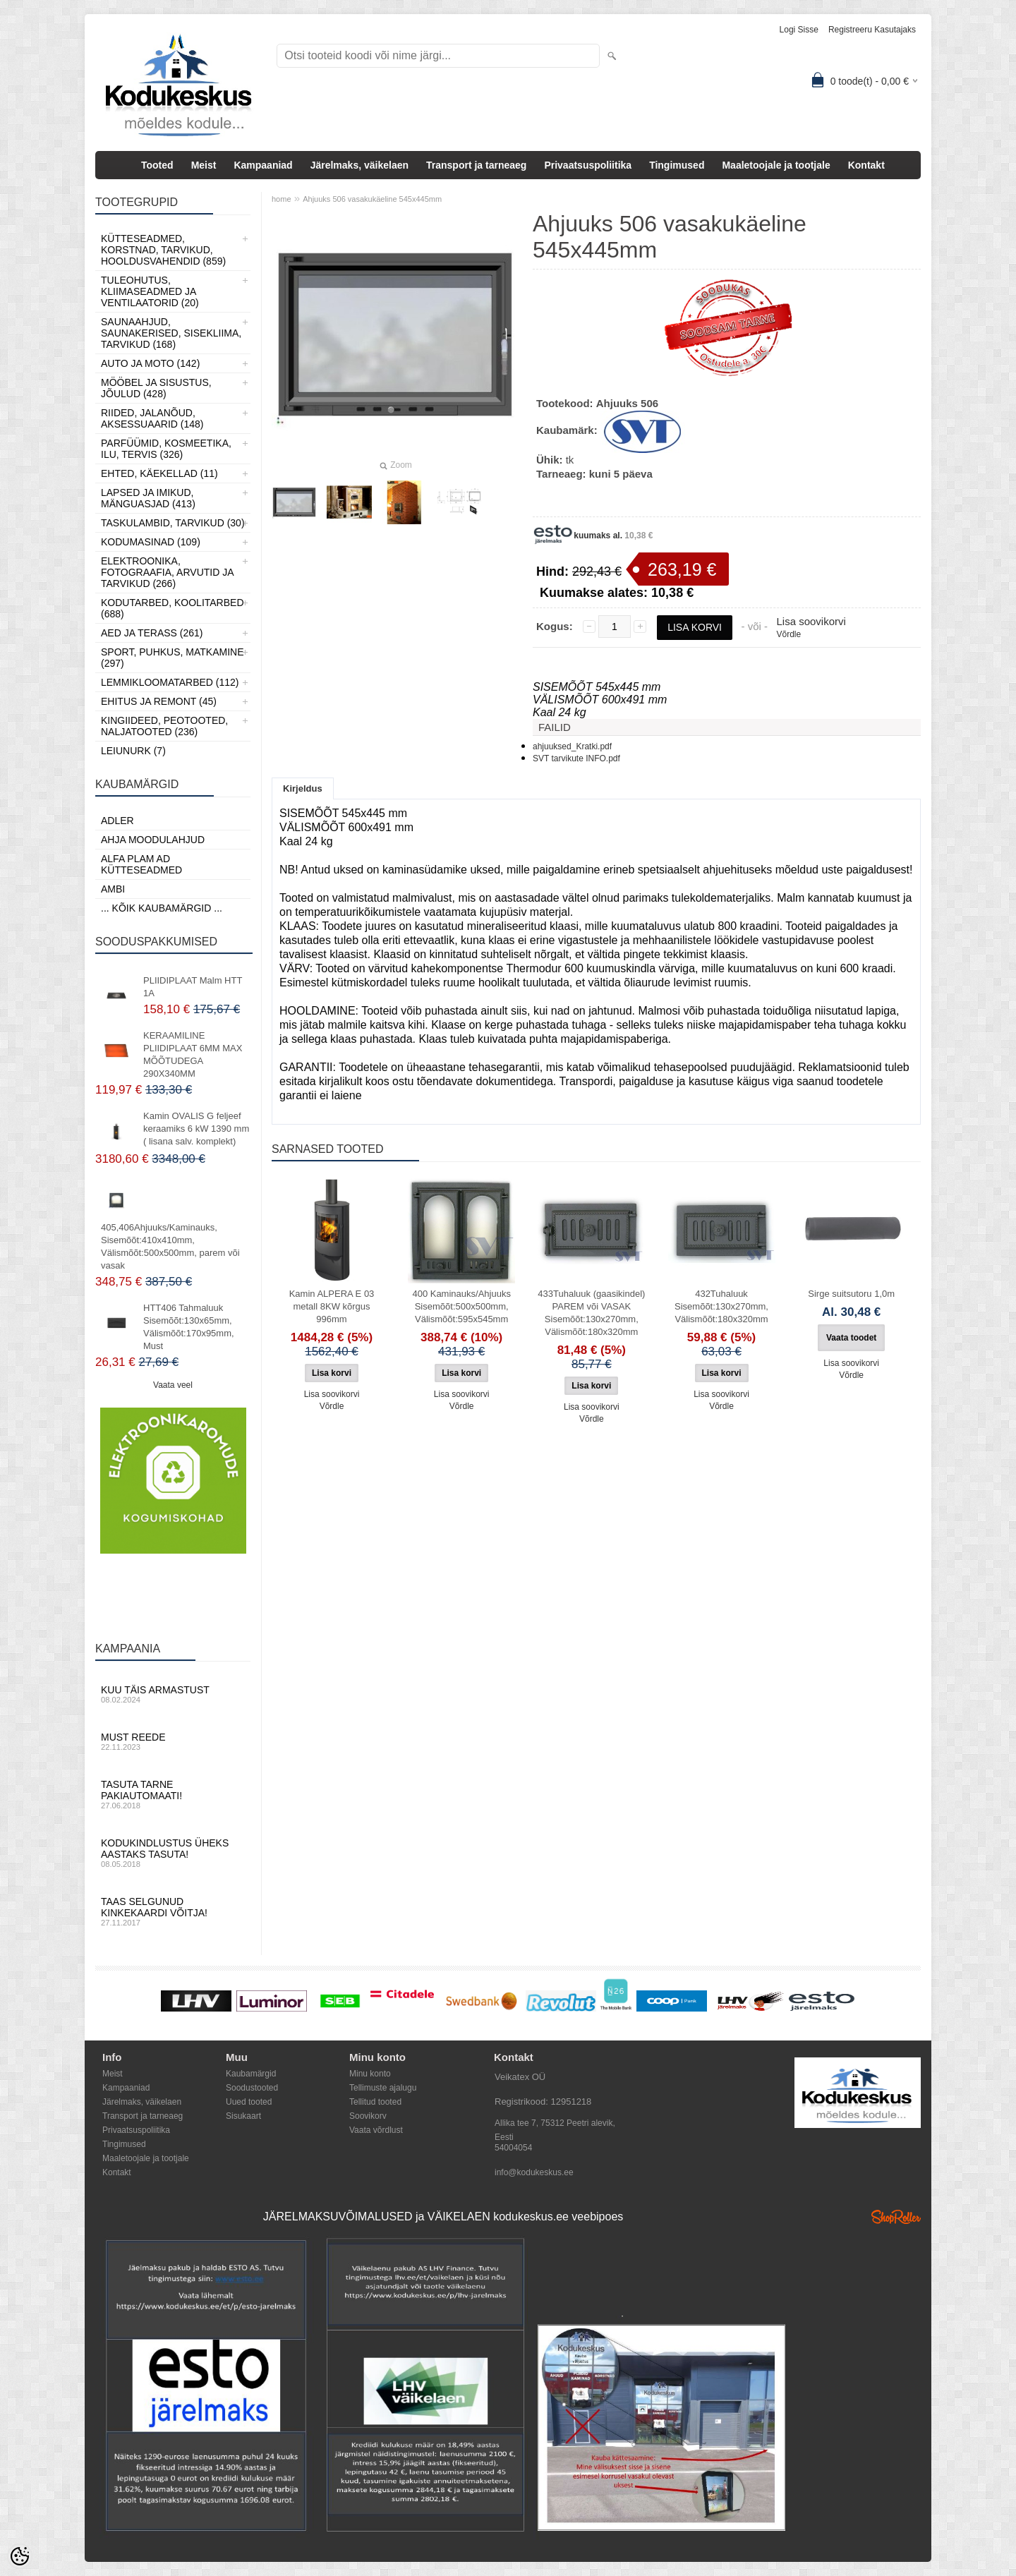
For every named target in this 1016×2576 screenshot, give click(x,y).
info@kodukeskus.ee (534, 2172)
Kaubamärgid (251, 2074)
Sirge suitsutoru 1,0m (851, 1293)
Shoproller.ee (896, 2217)
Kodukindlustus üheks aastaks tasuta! (173, 1852)
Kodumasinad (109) (150, 542)
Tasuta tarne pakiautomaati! (173, 1794)
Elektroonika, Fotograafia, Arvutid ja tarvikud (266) (167, 572)
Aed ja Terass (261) (151, 633)
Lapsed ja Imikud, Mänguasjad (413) (148, 498)
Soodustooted (252, 2088)
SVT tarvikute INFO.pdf (576, 758)
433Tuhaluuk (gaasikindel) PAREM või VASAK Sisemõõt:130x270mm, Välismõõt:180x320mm (591, 1312)
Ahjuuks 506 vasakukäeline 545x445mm (372, 199)
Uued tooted (249, 2102)
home (281, 199)
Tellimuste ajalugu (382, 2088)
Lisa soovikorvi (810, 621)
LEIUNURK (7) (133, 750)
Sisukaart (243, 2116)
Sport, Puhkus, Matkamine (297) (172, 657)
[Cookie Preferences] (19, 2556)
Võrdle (788, 634)
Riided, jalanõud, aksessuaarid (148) (152, 418)
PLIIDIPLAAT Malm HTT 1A (192, 986)
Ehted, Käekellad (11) (159, 473)
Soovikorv (368, 2116)
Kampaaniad (263, 165)
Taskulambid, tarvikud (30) (173, 522)
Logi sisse (799, 30)
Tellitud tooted (375, 2102)
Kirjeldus (302, 788)
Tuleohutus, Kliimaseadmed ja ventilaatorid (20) (150, 291)
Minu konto (370, 2074)
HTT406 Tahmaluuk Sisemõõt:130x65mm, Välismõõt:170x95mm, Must (188, 1326)
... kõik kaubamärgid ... (161, 908)
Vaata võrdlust (376, 2130)
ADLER (117, 820)
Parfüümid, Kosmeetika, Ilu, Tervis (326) (166, 448)
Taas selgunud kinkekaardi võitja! (173, 1911)
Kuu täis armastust (173, 1694)
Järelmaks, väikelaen (359, 165)
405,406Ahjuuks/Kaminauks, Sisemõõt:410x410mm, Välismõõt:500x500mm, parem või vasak (170, 1246)
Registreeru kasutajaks (872, 30)
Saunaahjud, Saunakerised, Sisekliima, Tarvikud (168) (171, 333)
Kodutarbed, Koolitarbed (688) (172, 608)
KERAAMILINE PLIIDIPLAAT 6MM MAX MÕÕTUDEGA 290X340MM (192, 1054)
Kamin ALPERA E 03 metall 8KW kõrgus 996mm (332, 1306)
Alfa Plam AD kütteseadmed (141, 864)
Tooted (157, 165)
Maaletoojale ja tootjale (776, 165)
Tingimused (676, 165)
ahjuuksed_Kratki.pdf (572, 746)
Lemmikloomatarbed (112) (170, 682)
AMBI (113, 889)
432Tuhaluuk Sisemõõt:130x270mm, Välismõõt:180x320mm (721, 1306)
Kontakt (866, 165)
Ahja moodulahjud (153, 839)
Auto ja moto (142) (150, 363)
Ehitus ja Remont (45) (159, 701)
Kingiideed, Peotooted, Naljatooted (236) (164, 726)
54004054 (513, 2148)
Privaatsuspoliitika (587, 165)
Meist (204, 165)
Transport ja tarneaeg (476, 165)
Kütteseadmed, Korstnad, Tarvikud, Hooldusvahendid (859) (163, 250)
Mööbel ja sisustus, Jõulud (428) (156, 388)
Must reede (173, 1741)
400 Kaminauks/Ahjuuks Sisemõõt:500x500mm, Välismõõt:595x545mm (461, 1306)
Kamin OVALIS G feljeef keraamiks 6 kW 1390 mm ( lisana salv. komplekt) (196, 1129)
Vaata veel (173, 1385)
